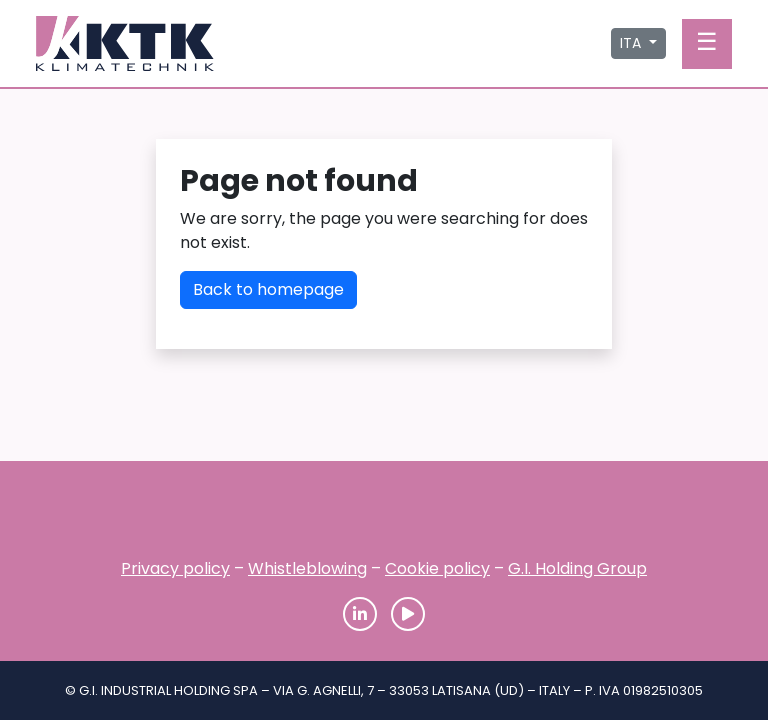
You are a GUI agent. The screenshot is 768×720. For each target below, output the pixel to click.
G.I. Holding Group (577, 568)
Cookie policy (437, 568)
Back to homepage (268, 289)
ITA (632, 43)
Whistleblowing (307, 568)
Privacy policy (175, 568)
